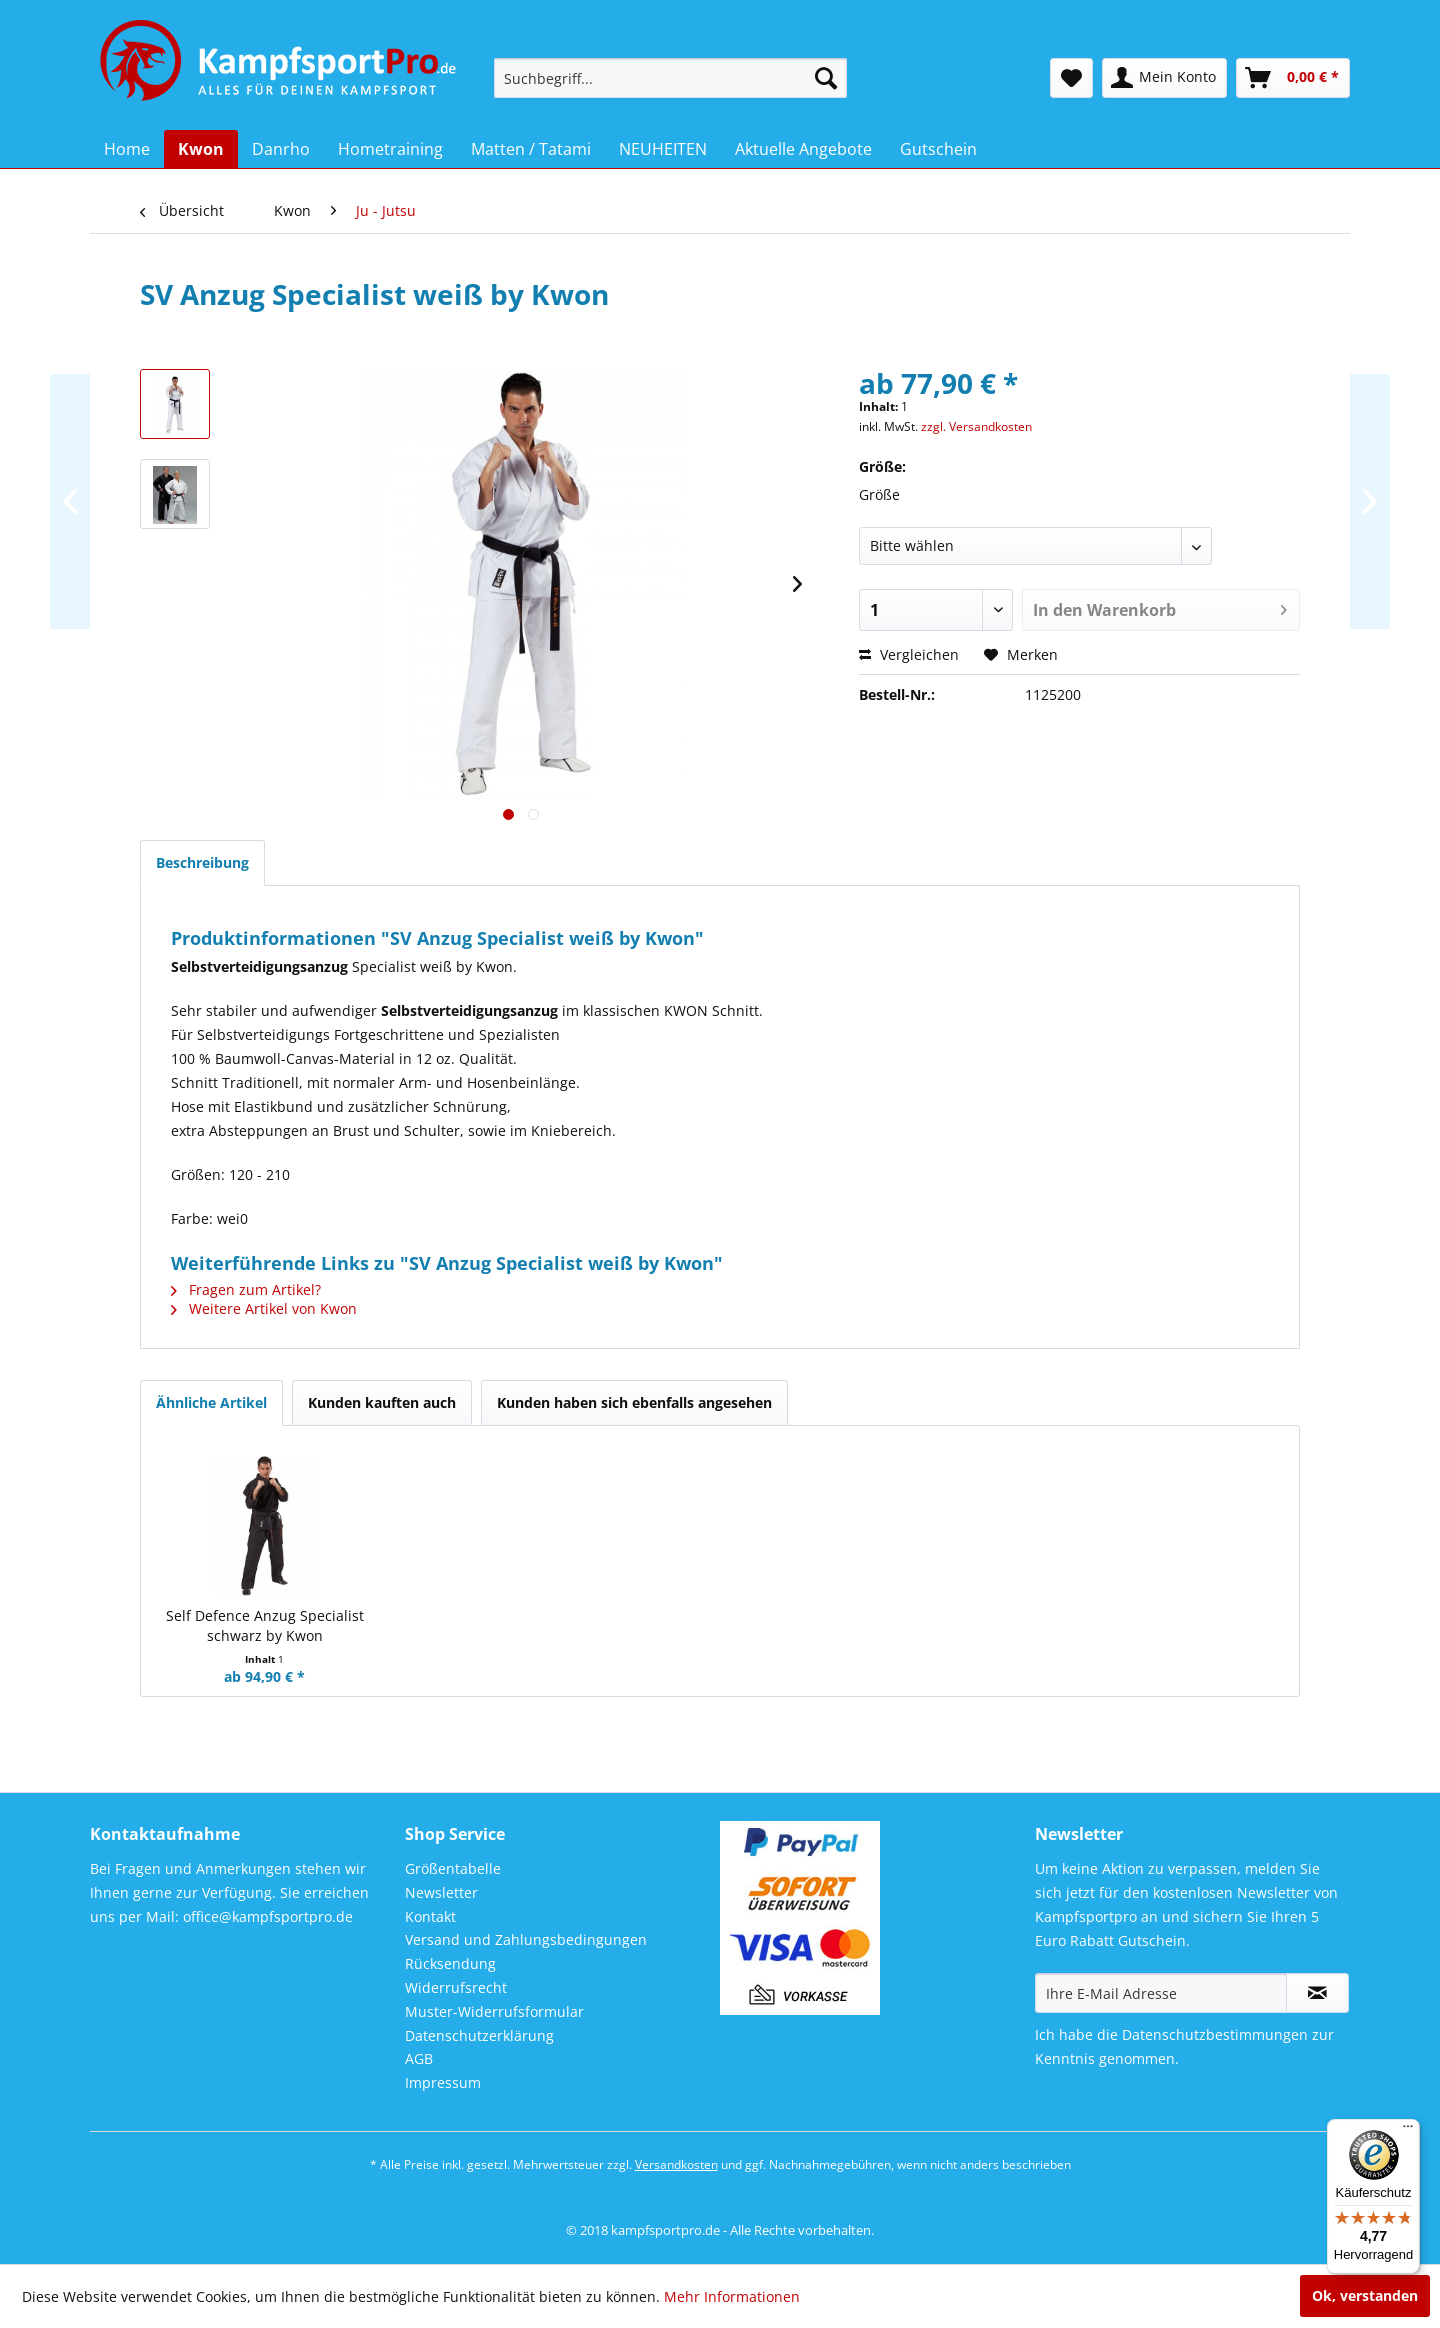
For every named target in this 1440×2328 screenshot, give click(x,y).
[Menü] (1408, 2131)
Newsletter (441, 1892)
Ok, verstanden (1365, 2295)
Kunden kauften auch (382, 1402)
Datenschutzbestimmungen (1215, 2034)
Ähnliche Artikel (211, 1402)
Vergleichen (909, 654)
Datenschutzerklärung (479, 2035)
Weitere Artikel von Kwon (264, 1308)
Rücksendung (450, 1963)
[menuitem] (670, 78)
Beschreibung (202, 862)
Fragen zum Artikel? (246, 1289)
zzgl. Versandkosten (976, 426)
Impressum (443, 2082)
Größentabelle (453, 1868)
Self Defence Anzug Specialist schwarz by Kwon (265, 1625)
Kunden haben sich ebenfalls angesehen (634, 1402)
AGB (419, 2058)
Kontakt (430, 1916)
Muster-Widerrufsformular (494, 2011)
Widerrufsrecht (456, 1987)
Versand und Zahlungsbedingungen (526, 1939)
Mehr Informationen (732, 2296)
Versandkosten (676, 2164)
